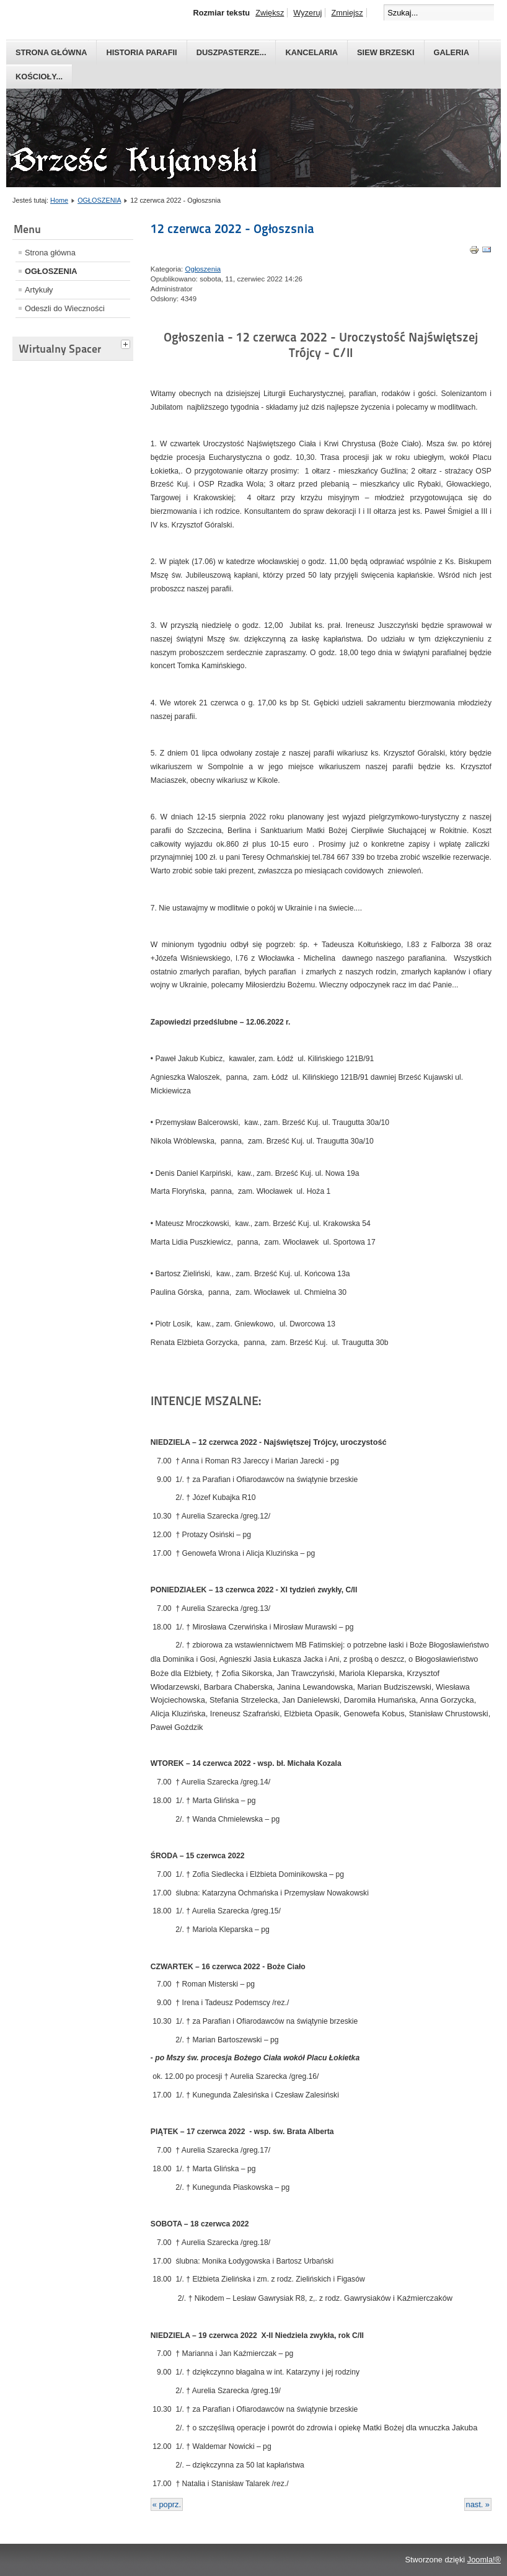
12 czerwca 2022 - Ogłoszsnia (232, 228)
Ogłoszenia (203, 269)
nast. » (478, 2504)
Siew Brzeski (385, 52)
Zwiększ (269, 12)
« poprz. (166, 2504)
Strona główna (51, 52)
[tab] (127, 343)
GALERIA (452, 52)
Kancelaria (311, 52)
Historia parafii (141, 52)
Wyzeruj (307, 12)
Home (59, 200)
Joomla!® (484, 2559)
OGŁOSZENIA (99, 200)
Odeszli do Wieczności (65, 308)
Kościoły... (39, 76)
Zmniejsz (347, 12)
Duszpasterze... (231, 52)
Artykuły (39, 289)
